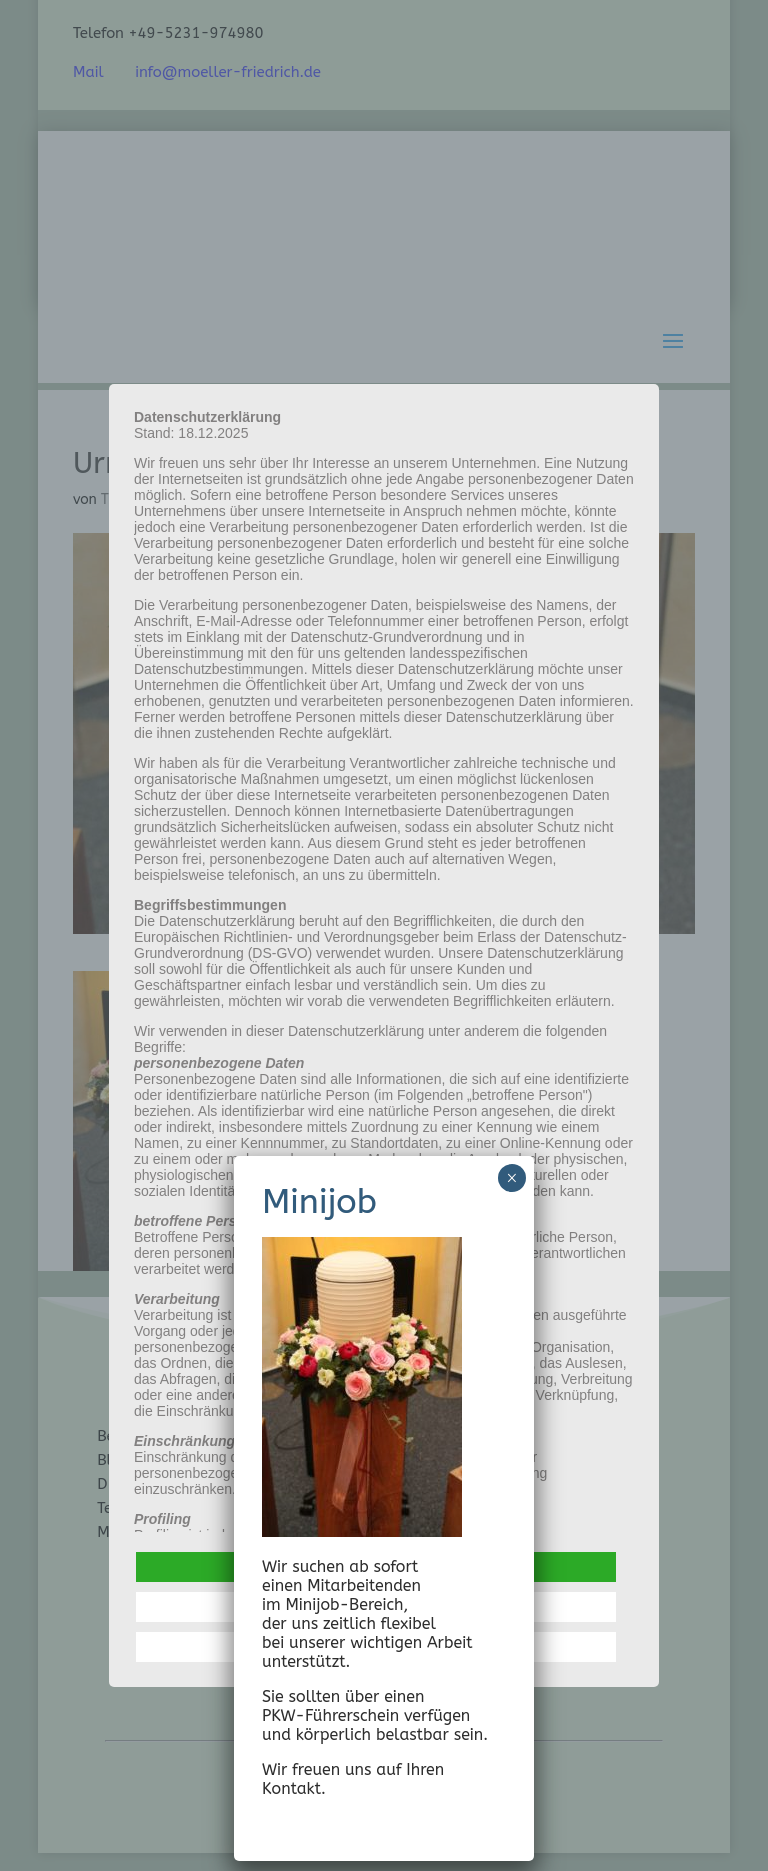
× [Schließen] (511, 1178)
